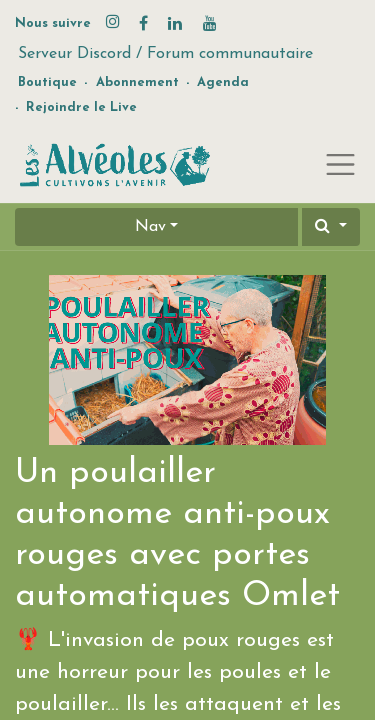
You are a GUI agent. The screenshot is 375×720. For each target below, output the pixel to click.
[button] (331, 227)
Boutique (47, 82)
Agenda (223, 82)
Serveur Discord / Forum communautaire (165, 54)
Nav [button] (150, 227)
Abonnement (137, 82)
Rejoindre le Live (81, 107)
